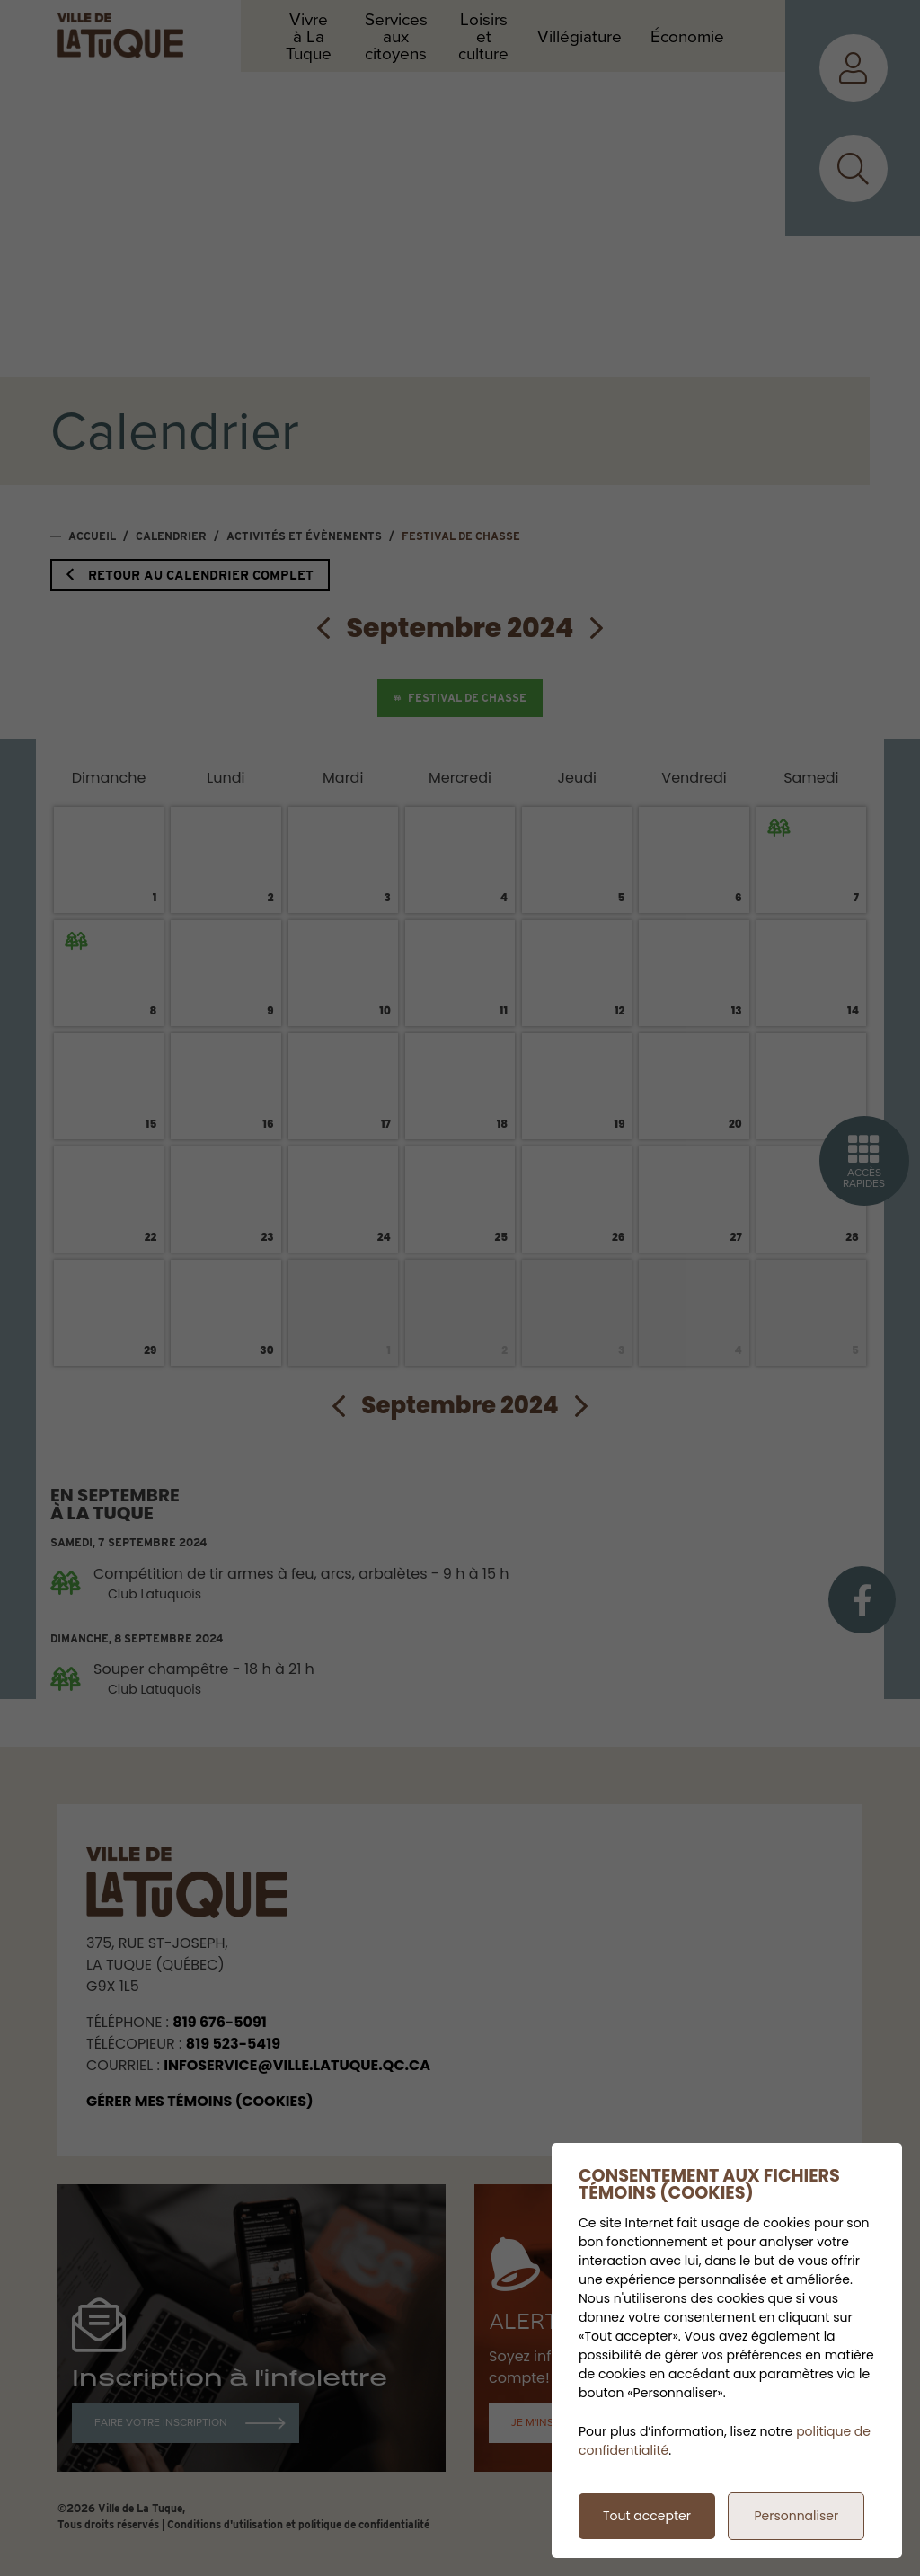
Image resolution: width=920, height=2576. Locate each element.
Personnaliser (796, 2516)
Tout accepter (647, 2516)
